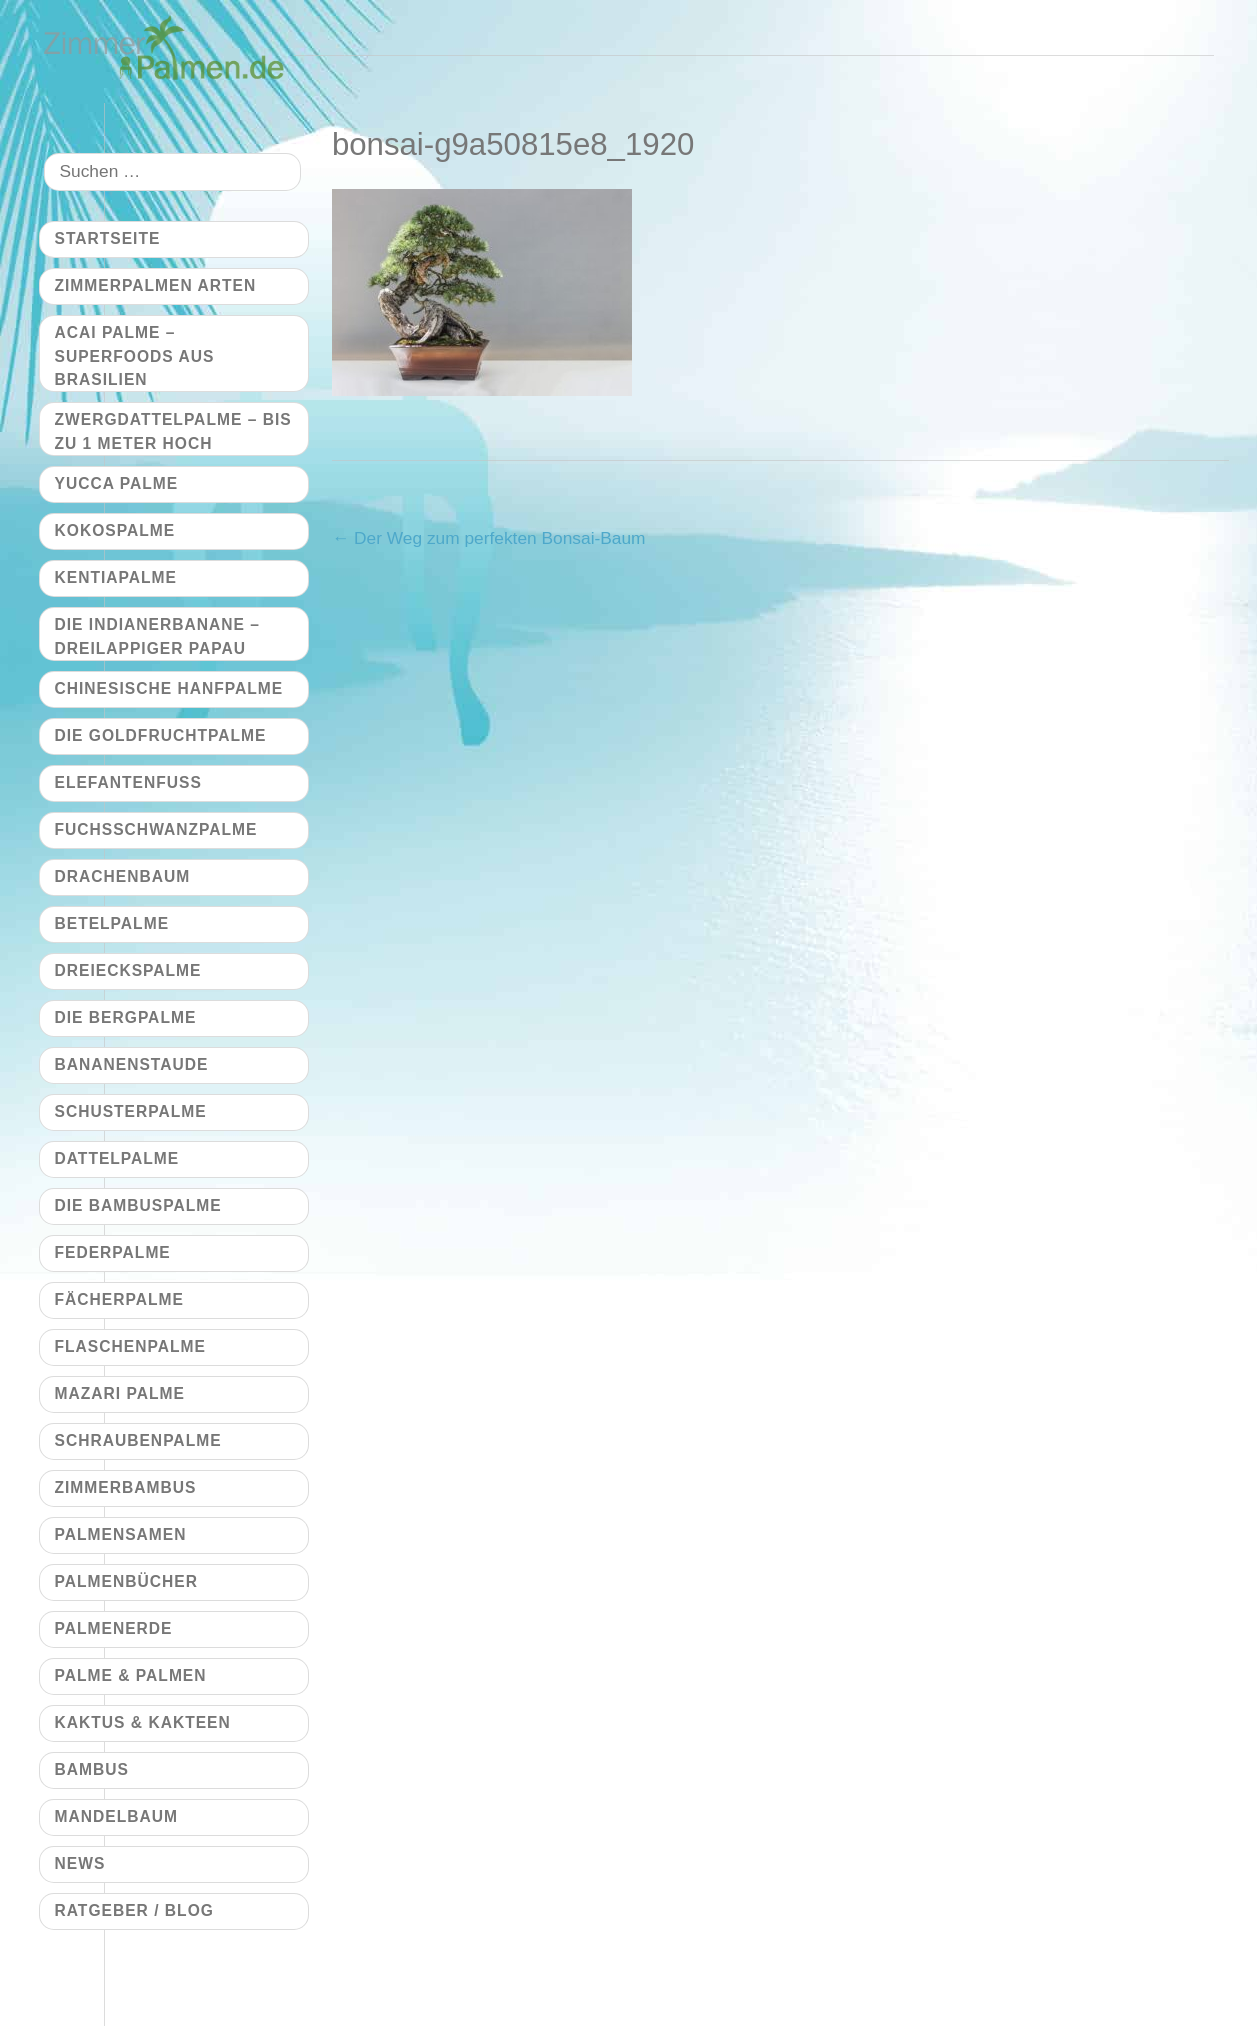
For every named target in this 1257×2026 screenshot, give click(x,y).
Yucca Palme (117, 483)
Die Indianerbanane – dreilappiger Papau (157, 636)
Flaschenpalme (130, 1346)
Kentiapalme (116, 577)
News (80, 1863)
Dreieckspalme (128, 970)
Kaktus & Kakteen (143, 1722)
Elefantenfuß (128, 782)
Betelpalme (112, 923)
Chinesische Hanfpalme (169, 688)
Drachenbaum (123, 876)
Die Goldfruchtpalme (161, 735)
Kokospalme (115, 530)
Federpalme (113, 1252)
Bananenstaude (132, 1064)
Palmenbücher (126, 1581)
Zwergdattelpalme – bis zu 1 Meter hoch (173, 431)
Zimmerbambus (126, 1487)
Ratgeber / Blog (134, 1910)
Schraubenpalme (138, 1440)
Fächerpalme (119, 1299)
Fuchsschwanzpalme (156, 829)
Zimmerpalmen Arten (156, 285)
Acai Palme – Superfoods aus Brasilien (135, 356)
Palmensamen (121, 1534)
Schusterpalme (131, 1111)
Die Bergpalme (126, 1017)
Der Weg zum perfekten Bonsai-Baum (489, 538)
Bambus (92, 1769)
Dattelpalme (117, 1158)
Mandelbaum (116, 1816)
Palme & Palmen (131, 1675)
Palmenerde (114, 1628)
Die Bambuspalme (138, 1205)
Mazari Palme (120, 1393)
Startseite (108, 238)
